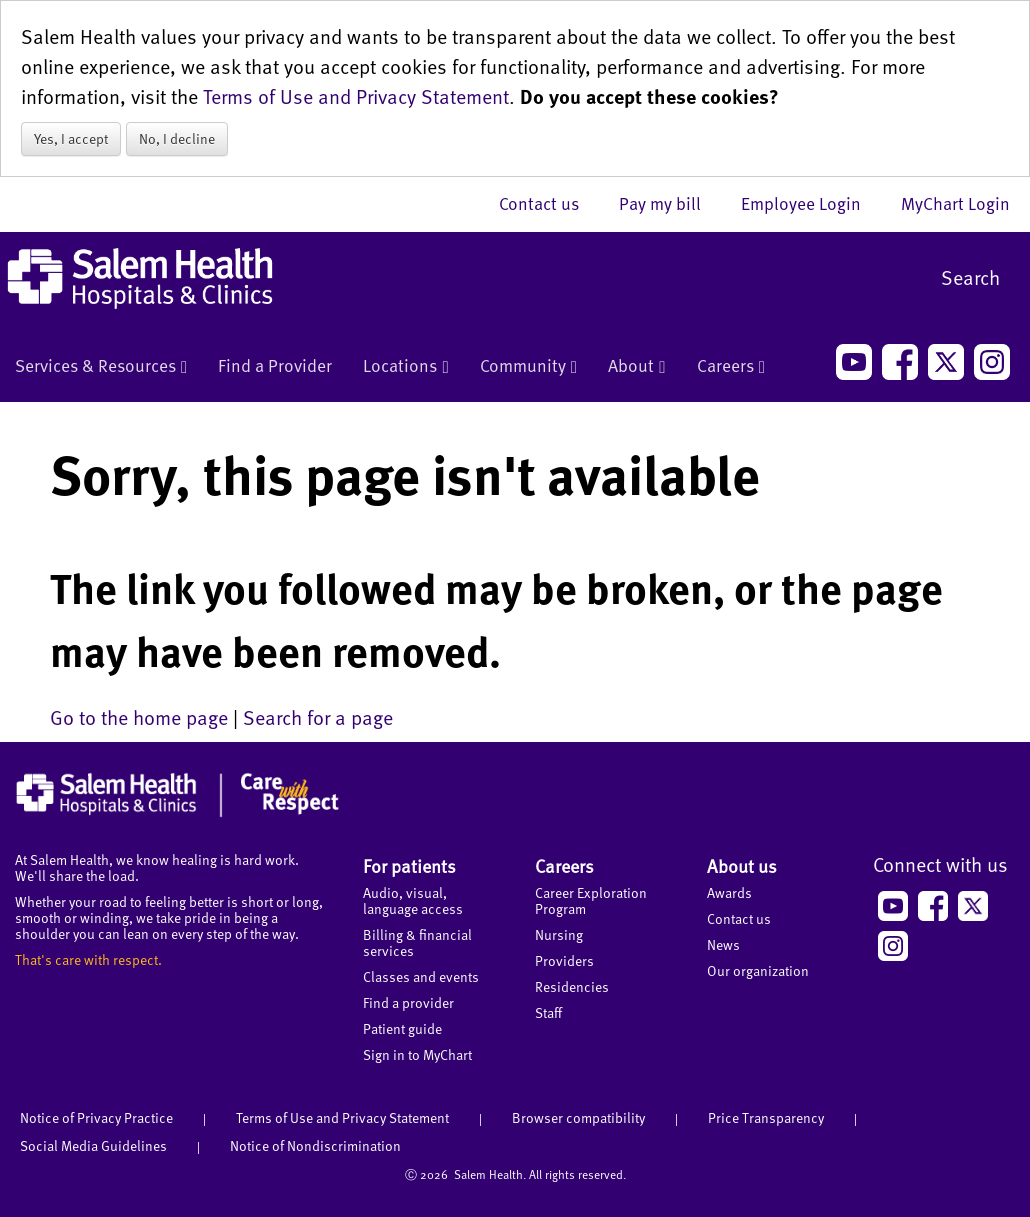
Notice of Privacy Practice (96, 1117)
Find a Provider (275, 365)
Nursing (559, 934)
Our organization (758, 970)
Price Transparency (766, 1117)
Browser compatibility (578, 1117)
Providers (564, 960)
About (636, 367)
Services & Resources (101, 367)
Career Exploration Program (591, 900)
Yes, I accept (71, 138)
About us (742, 865)
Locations (405, 367)
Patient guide (402, 1028)
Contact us (549, 203)
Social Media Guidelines (93, 1145)
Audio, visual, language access (413, 900)
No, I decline (177, 138)
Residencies (572, 986)
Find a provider (408, 1002)
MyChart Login (955, 203)
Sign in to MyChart (417, 1054)
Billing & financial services (417, 942)
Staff (548, 1012)
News (723, 944)
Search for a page (318, 717)
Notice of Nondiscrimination (315, 1145)
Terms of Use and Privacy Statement (356, 96)
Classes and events (421, 976)
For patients (409, 865)
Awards (729, 892)
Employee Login (811, 203)
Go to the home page (139, 717)
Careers (731, 367)
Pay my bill (670, 203)
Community (528, 367)
